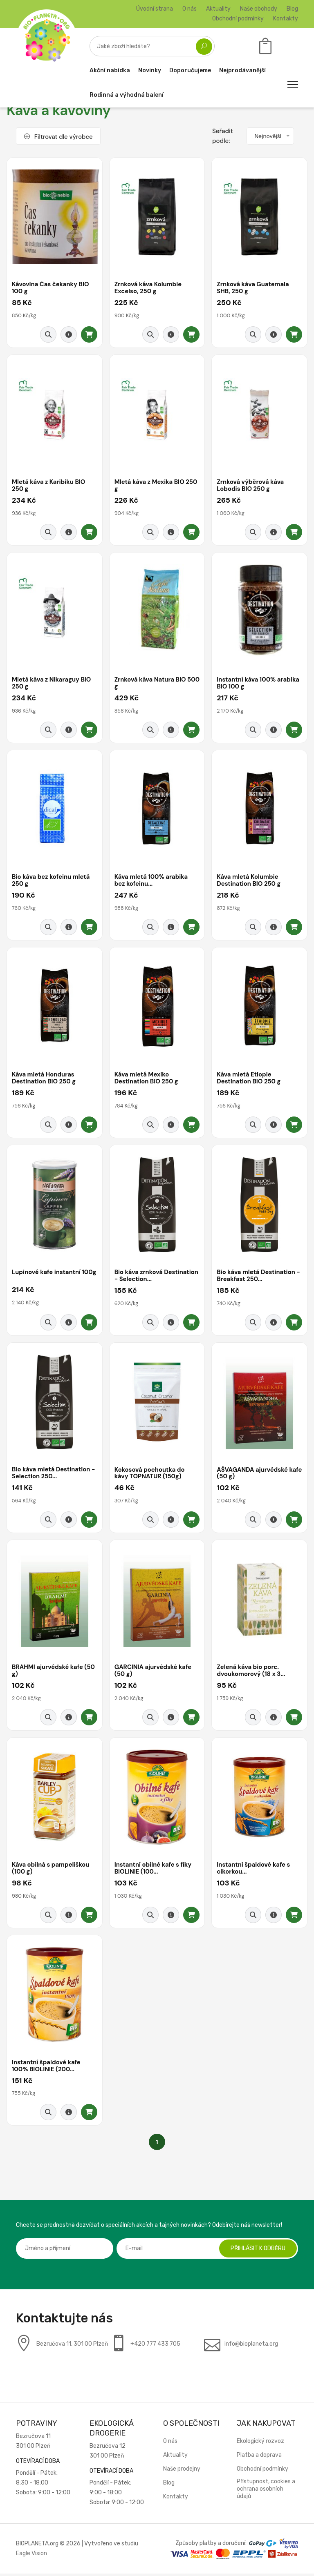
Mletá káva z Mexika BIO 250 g (156, 486)
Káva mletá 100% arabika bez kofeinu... (151, 881)
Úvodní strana (154, 8)
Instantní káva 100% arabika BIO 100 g (259, 684)
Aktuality (218, 8)
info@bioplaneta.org (251, 2346)
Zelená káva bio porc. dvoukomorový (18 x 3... (251, 1672)
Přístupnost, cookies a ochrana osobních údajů (266, 2491)
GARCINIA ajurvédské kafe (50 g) (153, 1672)
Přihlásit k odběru (257, 2250)
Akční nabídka (110, 70)
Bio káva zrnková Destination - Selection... (157, 1277)
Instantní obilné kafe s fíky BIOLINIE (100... (153, 1870)
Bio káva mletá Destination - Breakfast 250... (259, 1277)
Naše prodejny (181, 2471)
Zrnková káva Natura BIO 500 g (150, 684)
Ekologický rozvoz (260, 2443)
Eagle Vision (31, 2555)
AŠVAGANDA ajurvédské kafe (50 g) (253, 1475)
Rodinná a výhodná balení (127, 94)
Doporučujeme (190, 70)
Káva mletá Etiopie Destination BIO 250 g (249, 1079)
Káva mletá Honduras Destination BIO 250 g (44, 1079)
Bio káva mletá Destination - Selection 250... (54, 1475)
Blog (292, 8)
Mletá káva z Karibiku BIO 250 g (49, 486)
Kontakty (285, 18)
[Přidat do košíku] (89, 335)
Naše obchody (258, 8)
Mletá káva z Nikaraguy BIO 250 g (52, 684)
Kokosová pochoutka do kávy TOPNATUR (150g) (150, 1475)
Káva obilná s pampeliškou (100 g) (51, 1870)
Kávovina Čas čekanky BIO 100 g (51, 288)
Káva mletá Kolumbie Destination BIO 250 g (249, 881)
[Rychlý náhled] (48, 335)
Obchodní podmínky (238, 18)
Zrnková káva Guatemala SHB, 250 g (253, 288)
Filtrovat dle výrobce (59, 137)
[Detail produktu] (69, 335)
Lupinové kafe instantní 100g (47, 1277)
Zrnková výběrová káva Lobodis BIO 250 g (251, 486)
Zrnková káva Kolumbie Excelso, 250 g (148, 288)
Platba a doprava (259, 2457)
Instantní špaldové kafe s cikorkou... (254, 1870)
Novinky (149, 70)
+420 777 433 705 (155, 2346)
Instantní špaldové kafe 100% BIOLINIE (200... (46, 2068)
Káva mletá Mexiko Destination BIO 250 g (146, 1079)
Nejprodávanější (242, 70)
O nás (189, 8)
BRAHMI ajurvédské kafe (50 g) (54, 1672)
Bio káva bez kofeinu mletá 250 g (51, 881)
